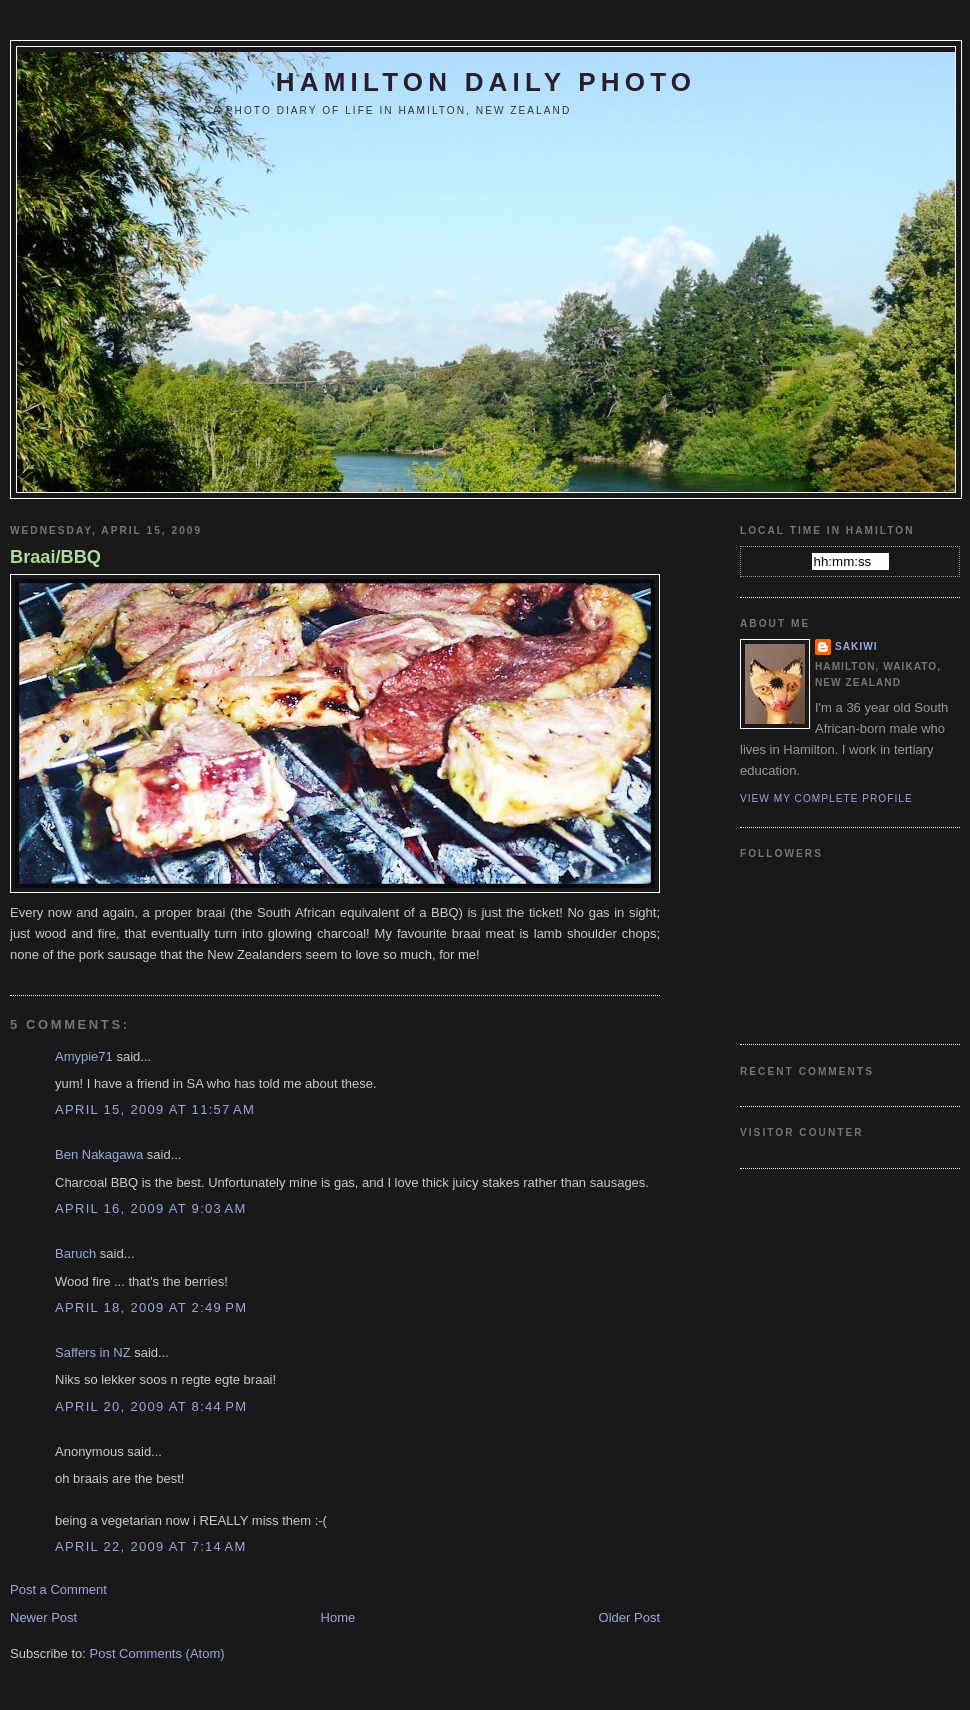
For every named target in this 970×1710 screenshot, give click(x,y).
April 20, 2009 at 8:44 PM (151, 1406)
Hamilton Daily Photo (486, 82)
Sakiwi (856, 646)
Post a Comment (58, 1589)
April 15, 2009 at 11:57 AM (155, 1109)
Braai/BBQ (55, 557)
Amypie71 (84, 1056)
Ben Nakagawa (99, 1154)
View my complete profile (826, 798)
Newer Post (43, 1617)
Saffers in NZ (93, 1352)
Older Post (629, 1617)
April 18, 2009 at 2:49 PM (151, 1307)
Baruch (75, 1253)
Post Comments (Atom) (157, 1653)
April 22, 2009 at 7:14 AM (151, 1546)
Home (338, 1617)
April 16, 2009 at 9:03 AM (151, 1208)
